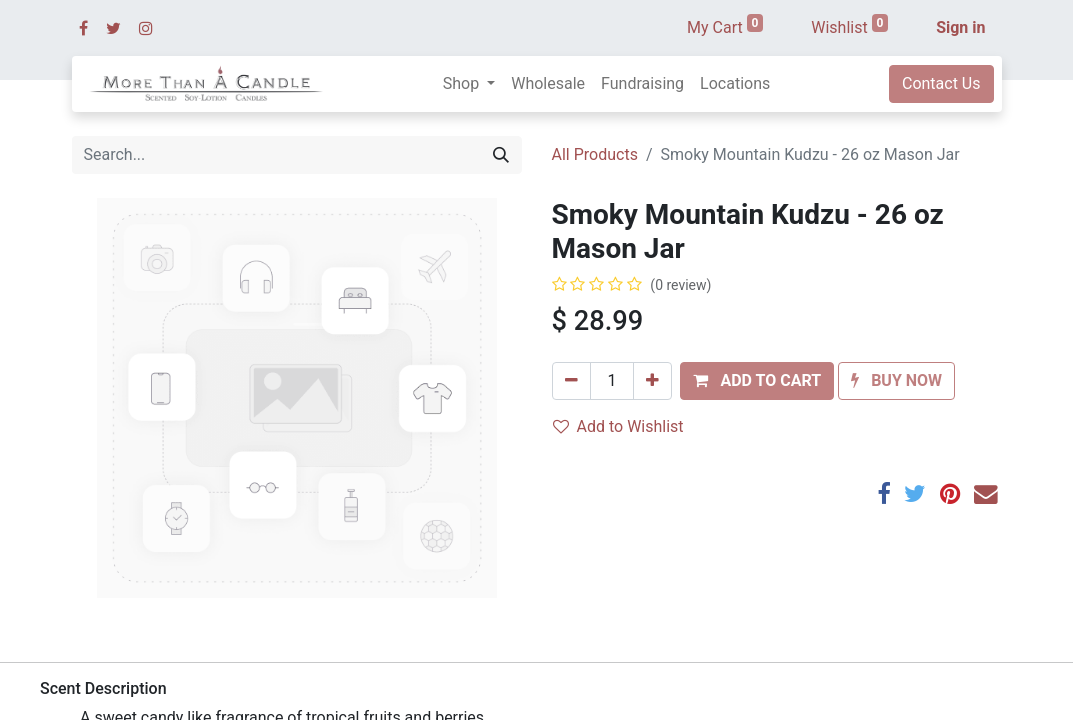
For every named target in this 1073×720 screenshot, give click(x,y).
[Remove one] (571, 381)
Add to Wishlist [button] (618, 426)
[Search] (501, 155)
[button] (757, 381)
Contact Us (941, 83)
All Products (595, 154)
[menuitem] (548, 84)
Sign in (960, 27)
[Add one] (652, 381)
